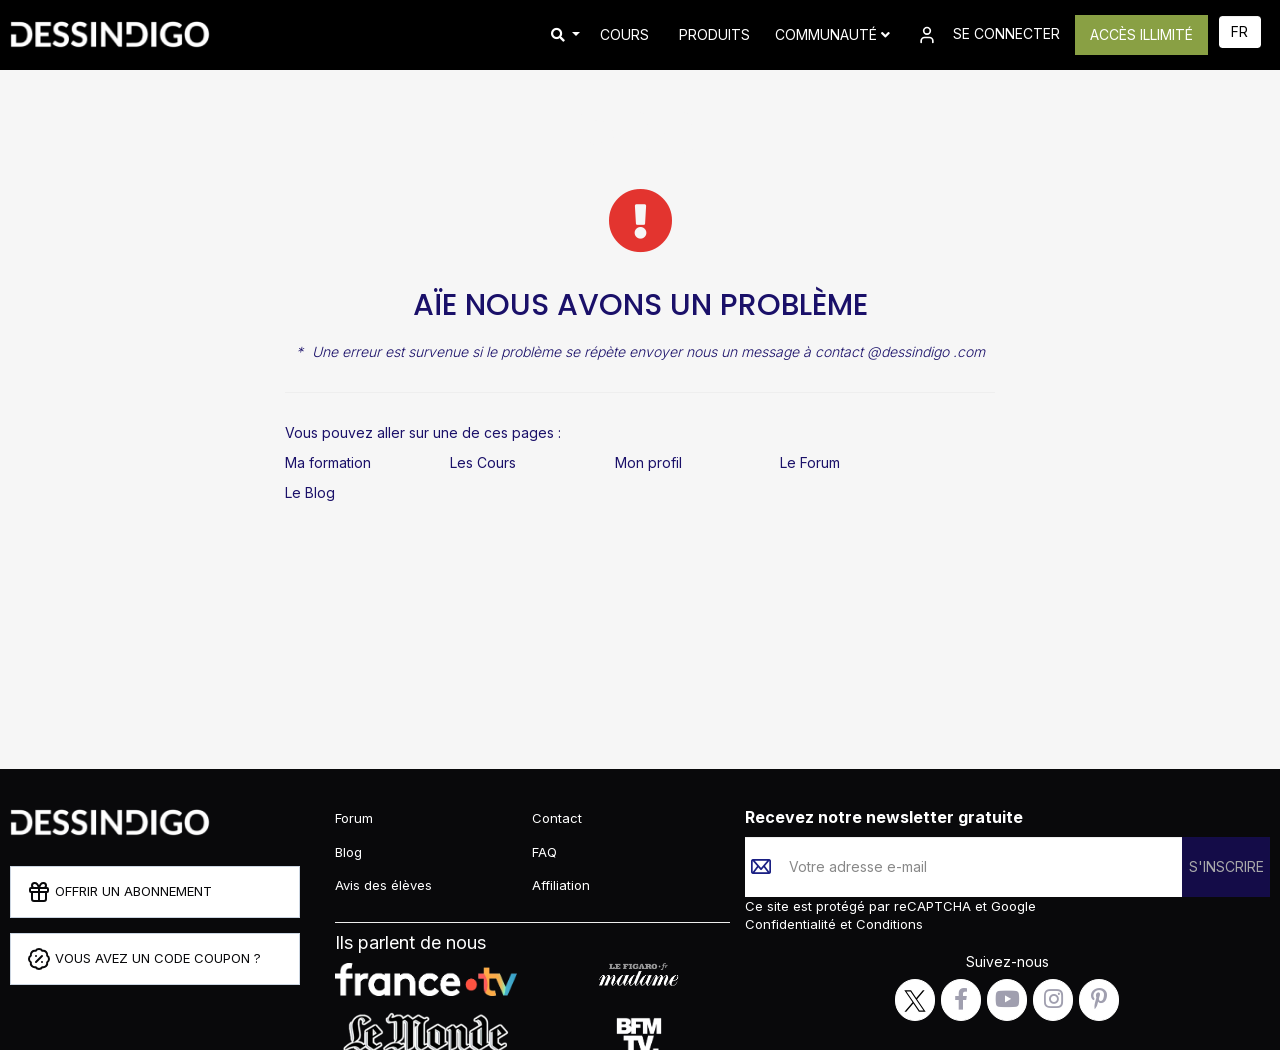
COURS (624, 34)
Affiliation (561, 885)
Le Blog (310, 492)
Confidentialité (792, 924)
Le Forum (810, 462)
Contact (557, 818)
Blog (348, 852)
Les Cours (483, 462)
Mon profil (648, 462)
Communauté (832, 34)
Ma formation (328, 462)
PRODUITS (714, 34)
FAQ (544, 852)
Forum (354, 818)
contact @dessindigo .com (900, 351)
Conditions (887, 924)
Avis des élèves (383, 885)
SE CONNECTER (987, 35)
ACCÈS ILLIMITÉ (1141, 34)
